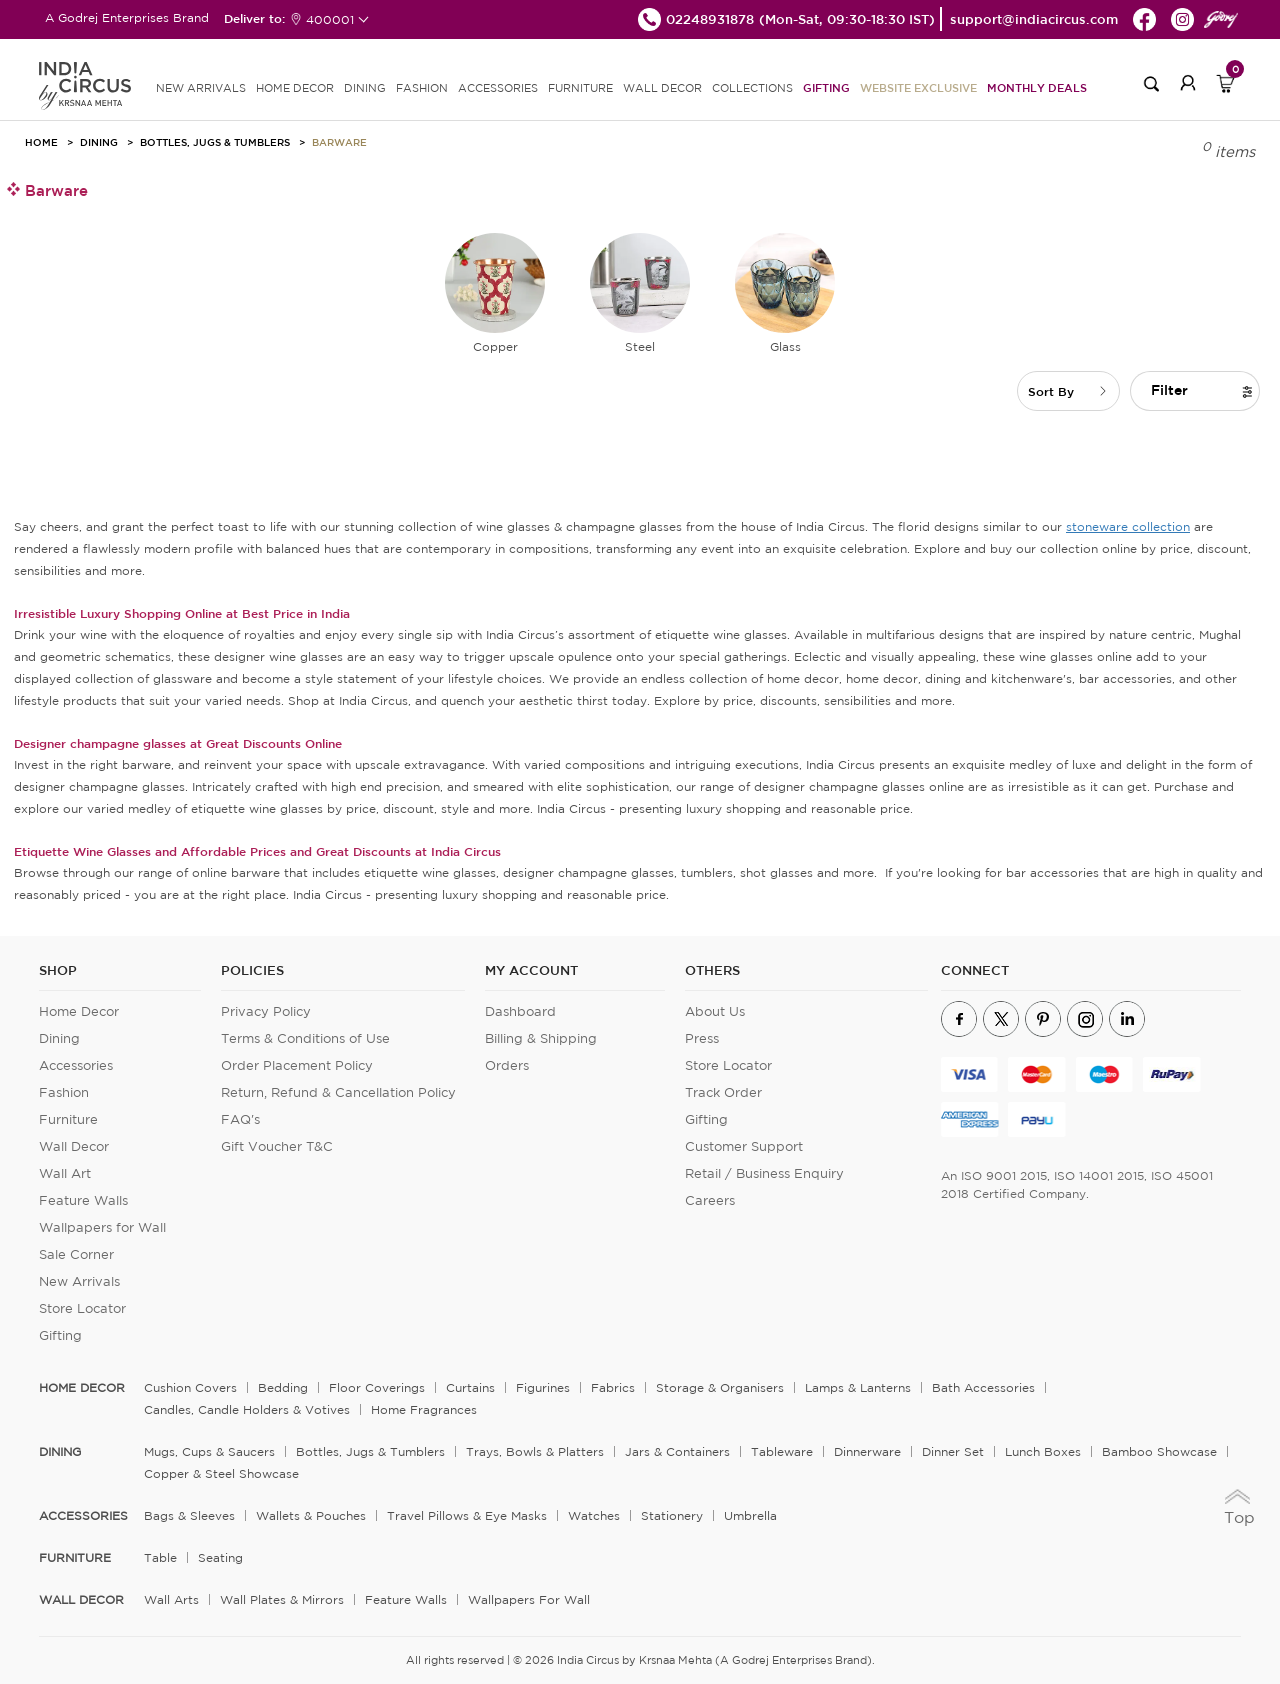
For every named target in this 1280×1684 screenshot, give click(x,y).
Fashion (64, 1092)
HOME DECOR (295, 88)
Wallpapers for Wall (102, 1227)
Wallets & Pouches (311, 1515)
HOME (41, 142)
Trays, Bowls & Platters (535, 1451)
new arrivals (201, 88)
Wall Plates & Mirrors (282, 1599)
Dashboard (520, 1011)
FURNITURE (580, 88)
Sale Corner (76, 1254)
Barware (339, 142)
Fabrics (613, 1387)
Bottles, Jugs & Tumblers (215, 142)
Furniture (68, 1119)
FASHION (422, 88)
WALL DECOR (662, 88)
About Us (715, 1011)
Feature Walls (83, 1200)
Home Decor (79, 1011)
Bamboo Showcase (1159, 1451)
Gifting (826, 87)
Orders (507, 1065)
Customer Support (744, 1146)
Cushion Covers (190, 1387)
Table (160, 1557)
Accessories (76, 1065)
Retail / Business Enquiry (764, 1173)
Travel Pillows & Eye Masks (467, 1515)
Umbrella (750, 1515)
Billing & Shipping (541, 1038)
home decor (82, 1388)
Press (702, 1038)
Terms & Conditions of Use (305, 1038)
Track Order (723, 1092)
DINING (365, 88)
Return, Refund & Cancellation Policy (338, 1092)
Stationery (672, 1515)
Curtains (470, 1387)
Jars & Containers (677, 1451)
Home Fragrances (424, 1409)
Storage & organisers (720, 1387)
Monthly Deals (1037, 87)
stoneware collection (1128, 526)
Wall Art (65, 1173)
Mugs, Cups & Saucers (209, 1451)
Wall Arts (171, 1599)
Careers (710, 1200)
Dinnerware (867, 1451)
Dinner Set (953, 1451)
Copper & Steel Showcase (221, 1473)
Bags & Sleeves (189, 1515)
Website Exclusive (918, 87)
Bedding (283, 1387)
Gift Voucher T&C (277, 1146)
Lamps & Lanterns (858, 1387)
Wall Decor (74, 1146)
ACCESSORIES (498, 88)
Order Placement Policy (297, 1065)
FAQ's (240, 1119)
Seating (220, 1557)
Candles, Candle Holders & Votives (247, 1409)
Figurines (543, 1387)
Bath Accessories (983, 1387)
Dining (99, 142)
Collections (752, 88)
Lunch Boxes (1043, 1451)
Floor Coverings (377, 1387)
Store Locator (82, 1308)
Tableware (782, 1451)
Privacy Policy (266, 1011)
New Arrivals (79, 1281)
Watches (594, 1515)
